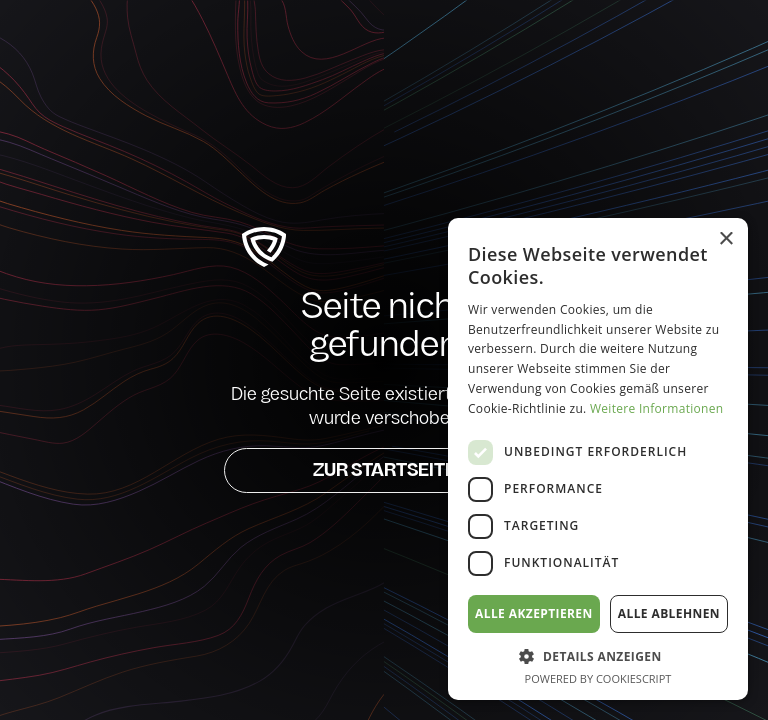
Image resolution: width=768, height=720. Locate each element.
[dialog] (598, 459)
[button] (598, 656)
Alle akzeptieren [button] (534, 613)
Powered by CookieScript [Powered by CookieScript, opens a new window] (598, 678)
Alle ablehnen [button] (669, 613)
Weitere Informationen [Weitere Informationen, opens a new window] (657, 408)
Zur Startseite (384, 471)
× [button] (725, 239)
